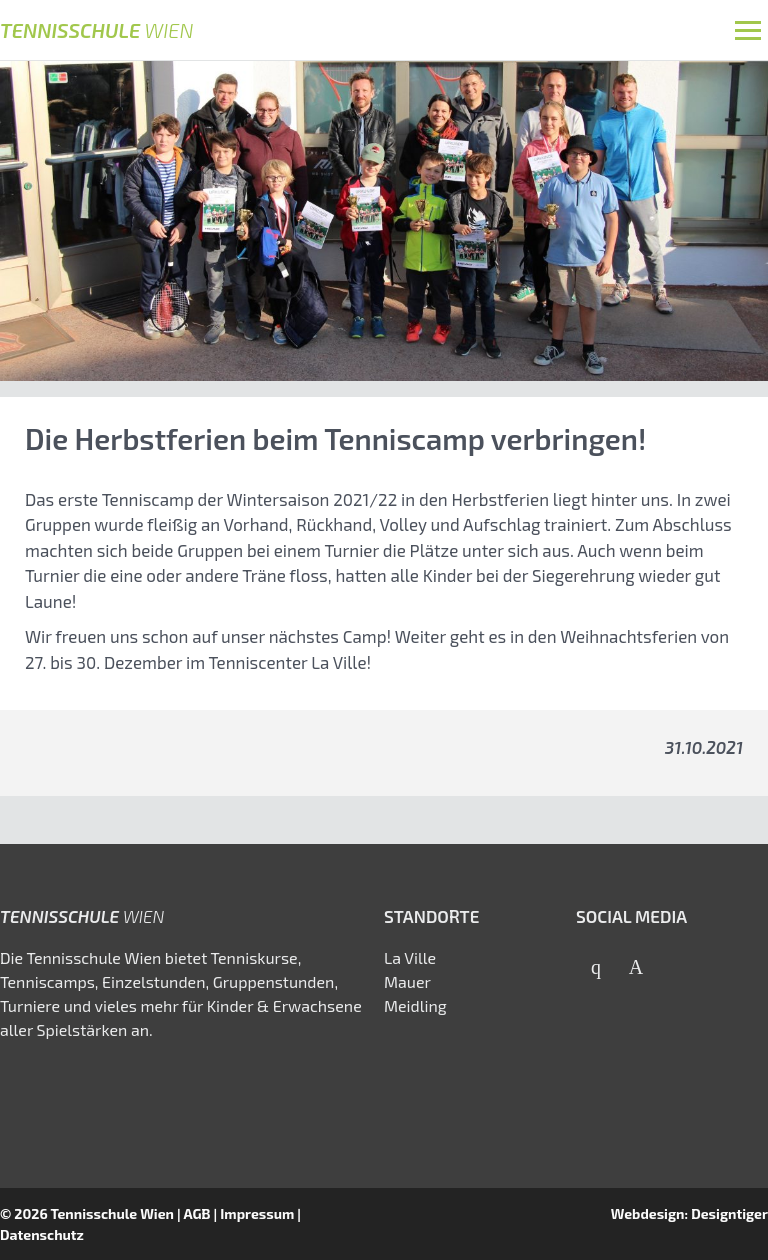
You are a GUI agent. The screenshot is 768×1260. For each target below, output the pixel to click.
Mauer (407, 981)
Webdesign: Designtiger (689, 1213)
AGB (196, 1213)
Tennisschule (96, 30)
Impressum (257, 1213)
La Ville (410, 957)
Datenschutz (42, 1234)
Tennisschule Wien (112, 1213)
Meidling (415, 1005)
